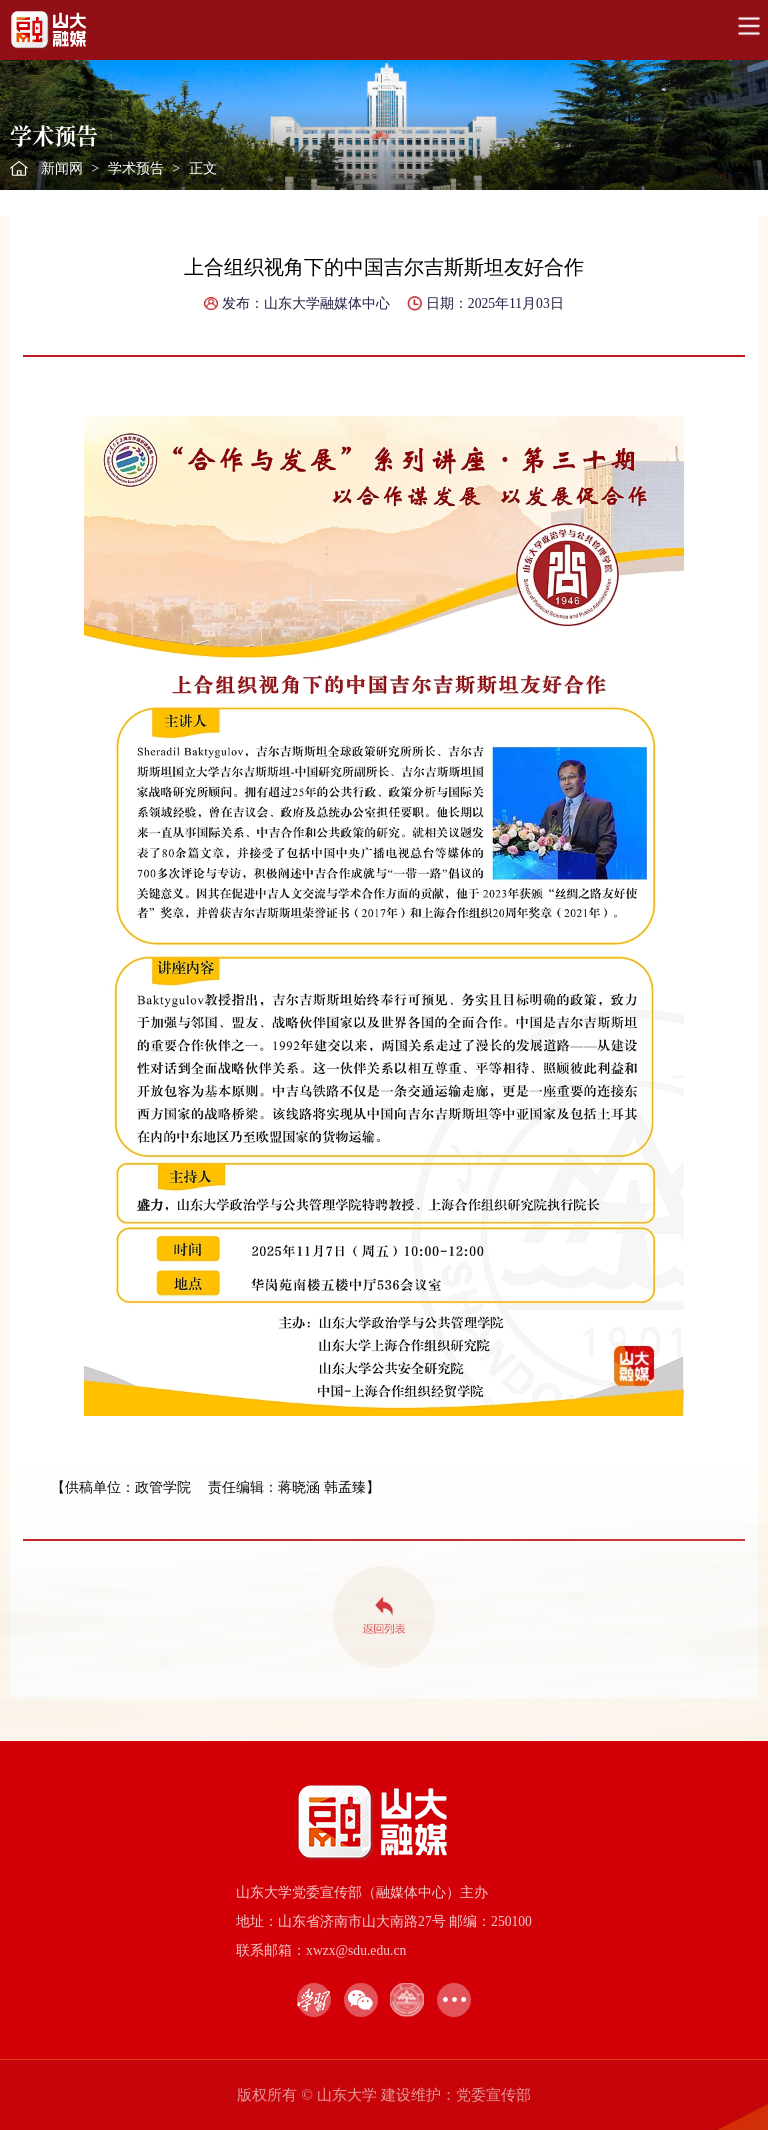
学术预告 (136, 168)
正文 (203, 168)
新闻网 (62, 168)
